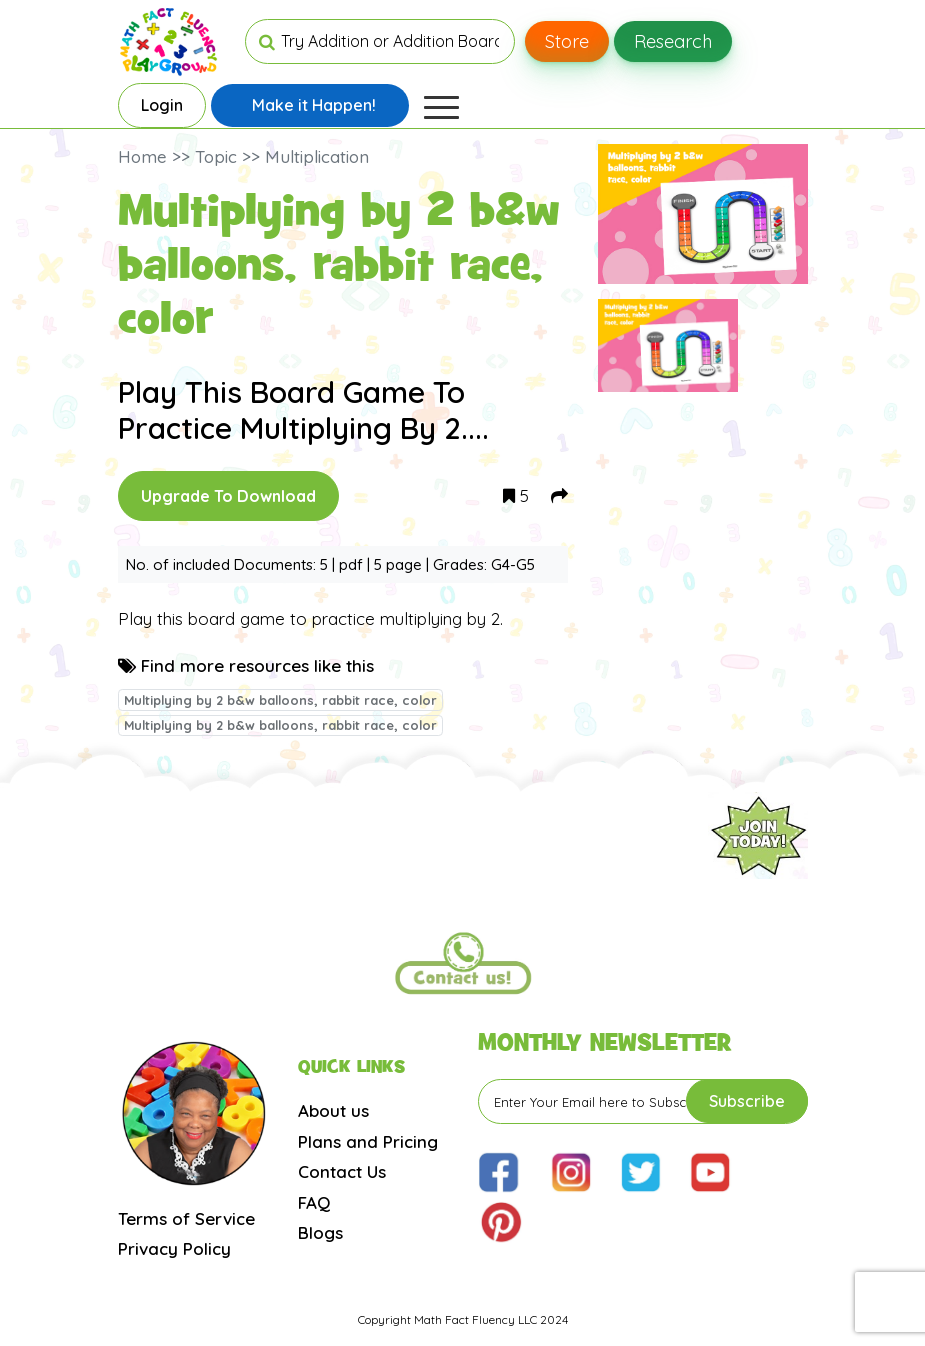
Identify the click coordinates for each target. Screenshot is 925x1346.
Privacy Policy (174, 1248)
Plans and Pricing (368, 1141)
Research (673, 41)
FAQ (314, 1202)
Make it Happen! (314, 105)
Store (567, 41)
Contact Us (342, 1171)
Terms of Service (186, 1218)
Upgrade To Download (228, 496)
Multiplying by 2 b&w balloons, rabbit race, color (280, 700)
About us (333, 1110)
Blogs (320, 1232)
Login (162, 105)
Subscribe (747, 1101)
